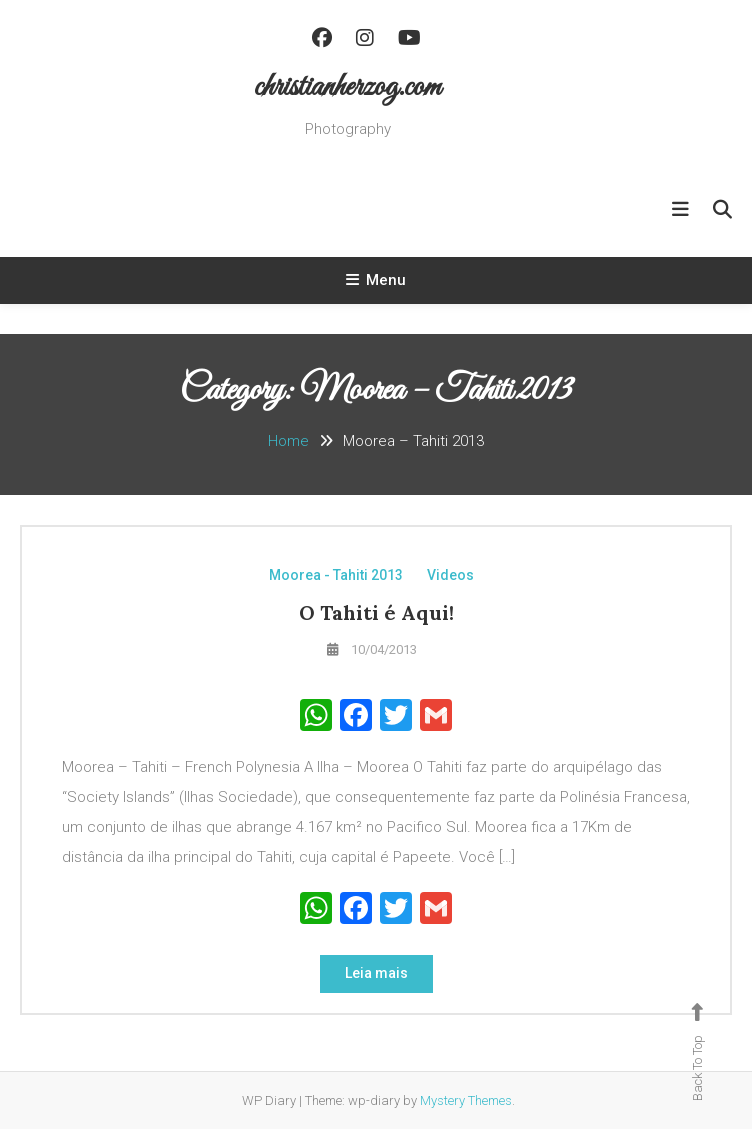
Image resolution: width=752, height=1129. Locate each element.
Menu (376, 280)
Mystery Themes (466, 1100)
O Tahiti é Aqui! (376, 612)
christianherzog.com (347, 88)
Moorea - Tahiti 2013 (336, 575)
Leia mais (376, 973)
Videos (450, 575)
